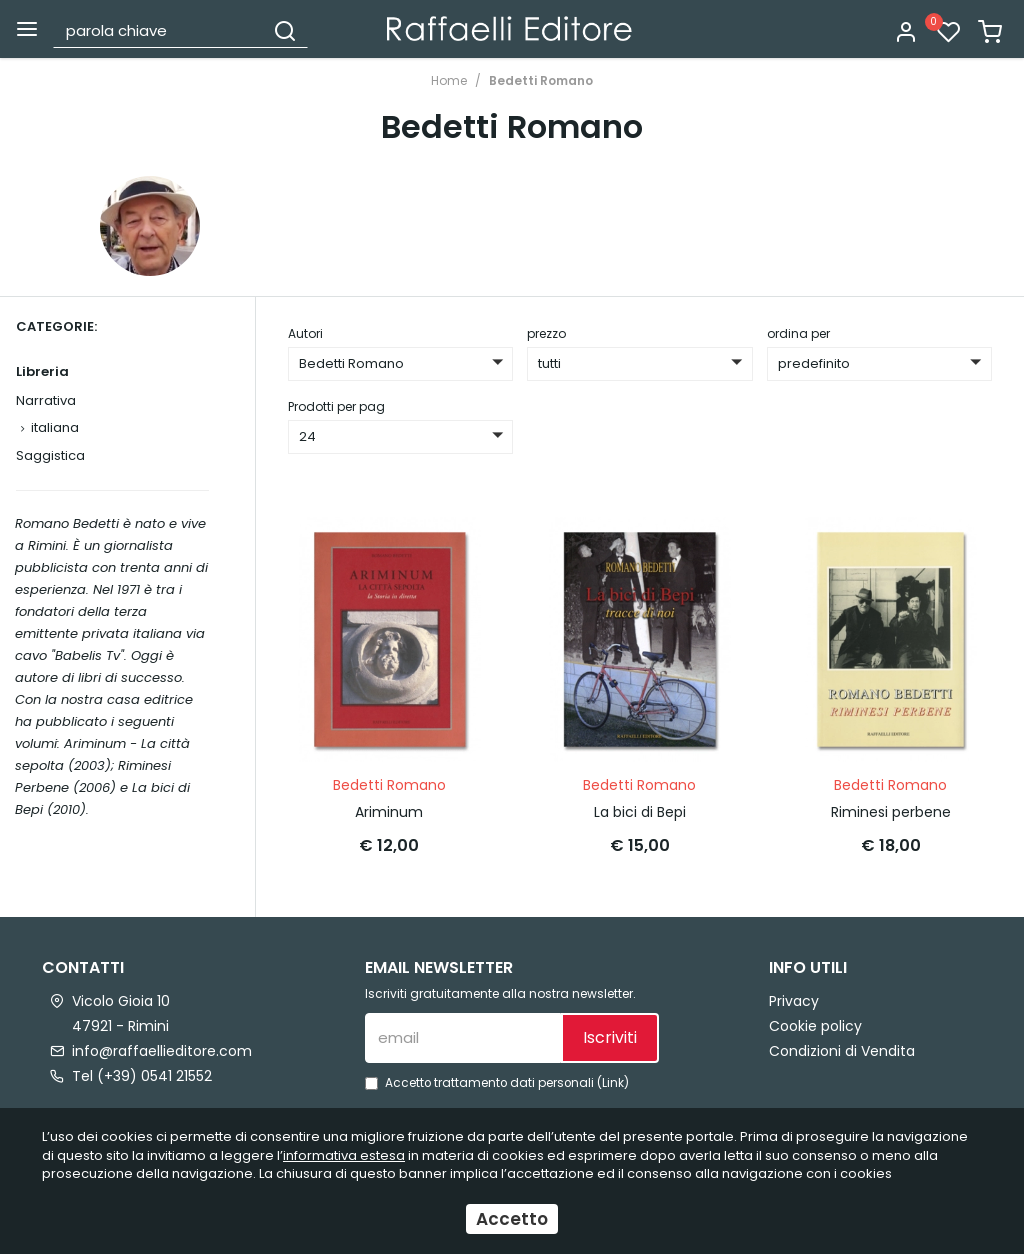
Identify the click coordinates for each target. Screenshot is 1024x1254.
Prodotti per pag (336, 406)
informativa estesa (344, 1155)
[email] (462, 1038)
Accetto (512, 1219)
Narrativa (46, 400)
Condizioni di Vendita (842, 1051)
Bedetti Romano (541, 80)
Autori (305, 333)
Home (449, 80)
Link (613, 1083)
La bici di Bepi (640, 812)
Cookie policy (815, 1026)
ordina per (798, 333)
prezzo (546, 333)
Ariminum (389, 812)
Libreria (42, 371)
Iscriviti (610, 1037)
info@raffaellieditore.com (162, 1051)
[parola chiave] (159, 30)
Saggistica (50, 455)
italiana (55, 427)
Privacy (794, 1001)
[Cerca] (285, 30)
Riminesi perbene (891, 812)
